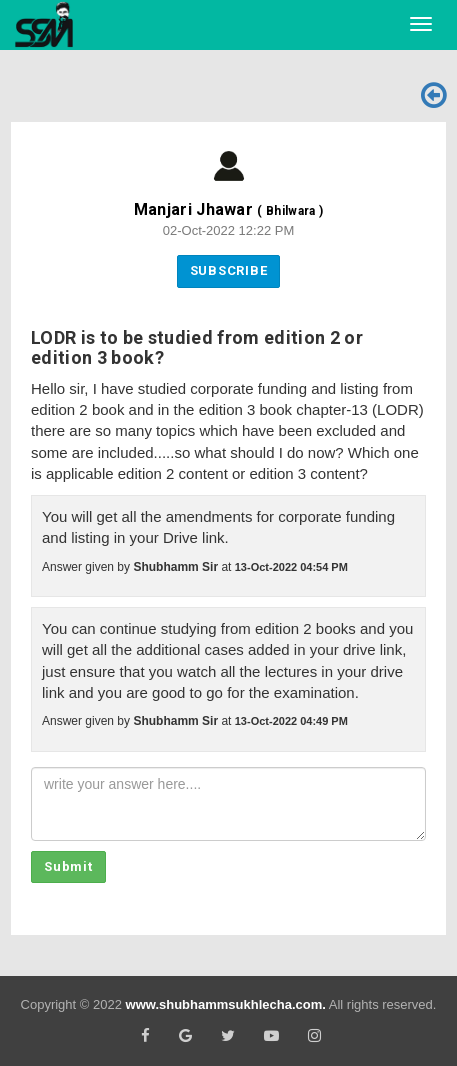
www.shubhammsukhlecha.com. (226, 1004)
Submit (68, 866)
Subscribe (229, 270)
